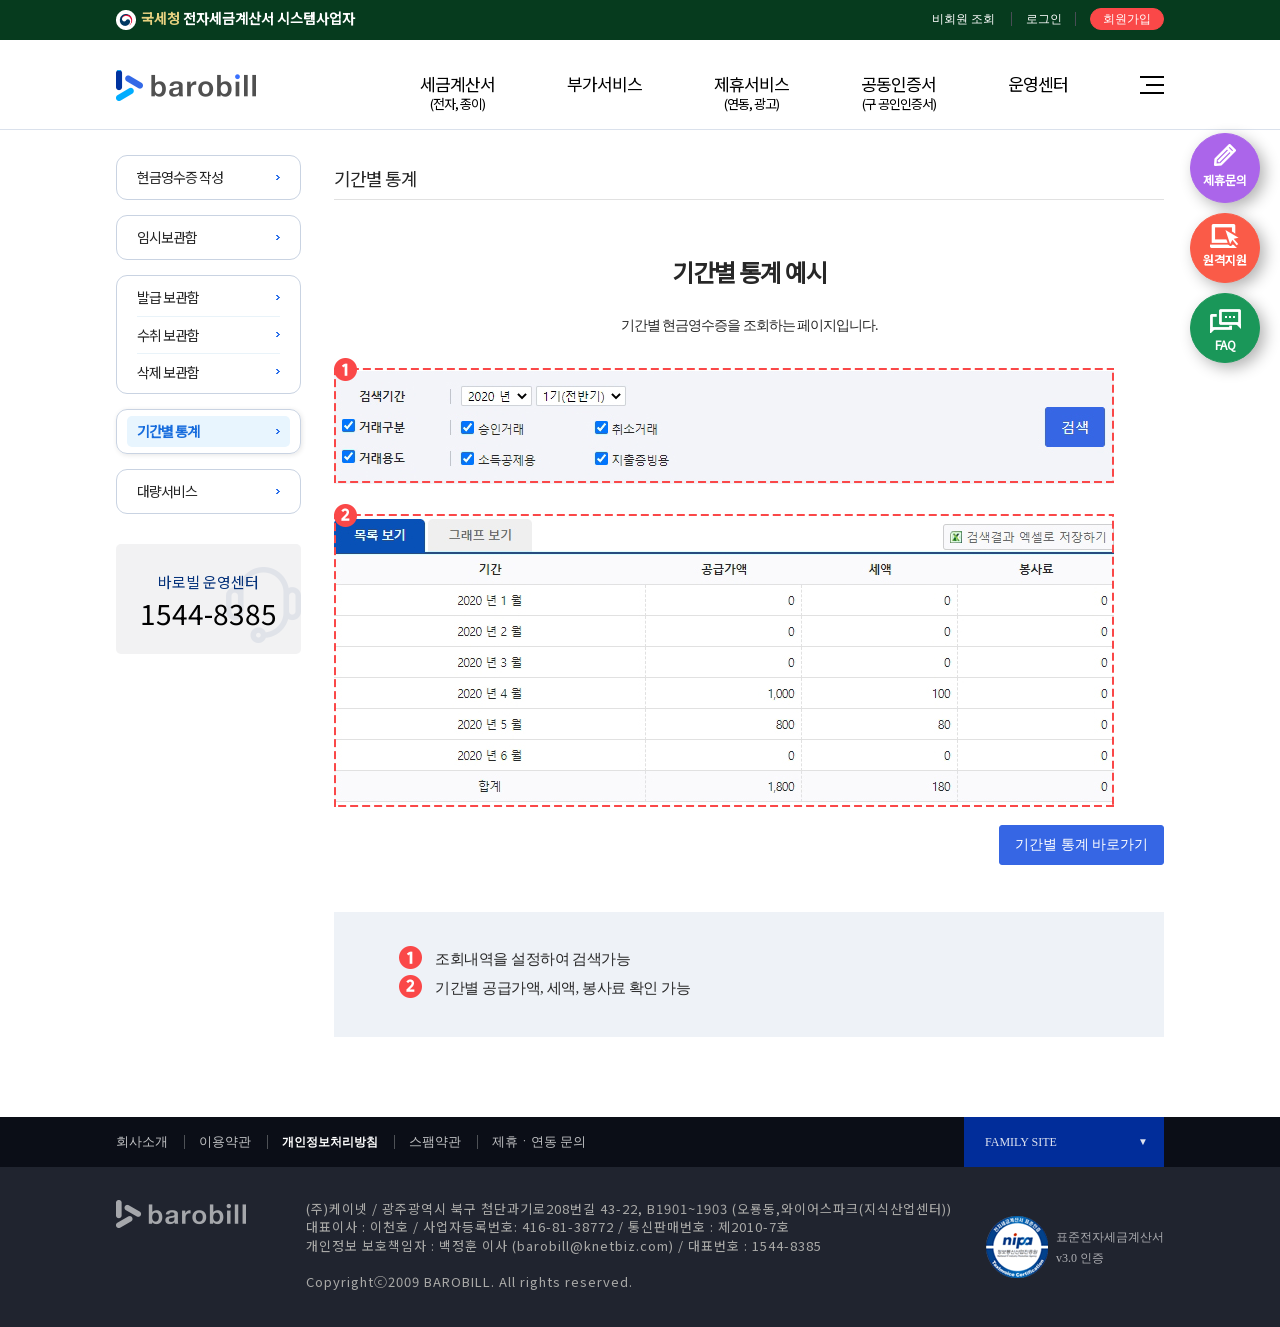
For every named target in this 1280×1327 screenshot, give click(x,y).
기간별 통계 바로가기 (1081, 844)
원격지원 (1225, 259)
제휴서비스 (751, 92)
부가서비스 (604, 83)
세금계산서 (457, 92)
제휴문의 (1225, 179)
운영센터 (1038, 83)
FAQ (1225, 344)
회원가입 (1127, 19)
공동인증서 (898, 92)
